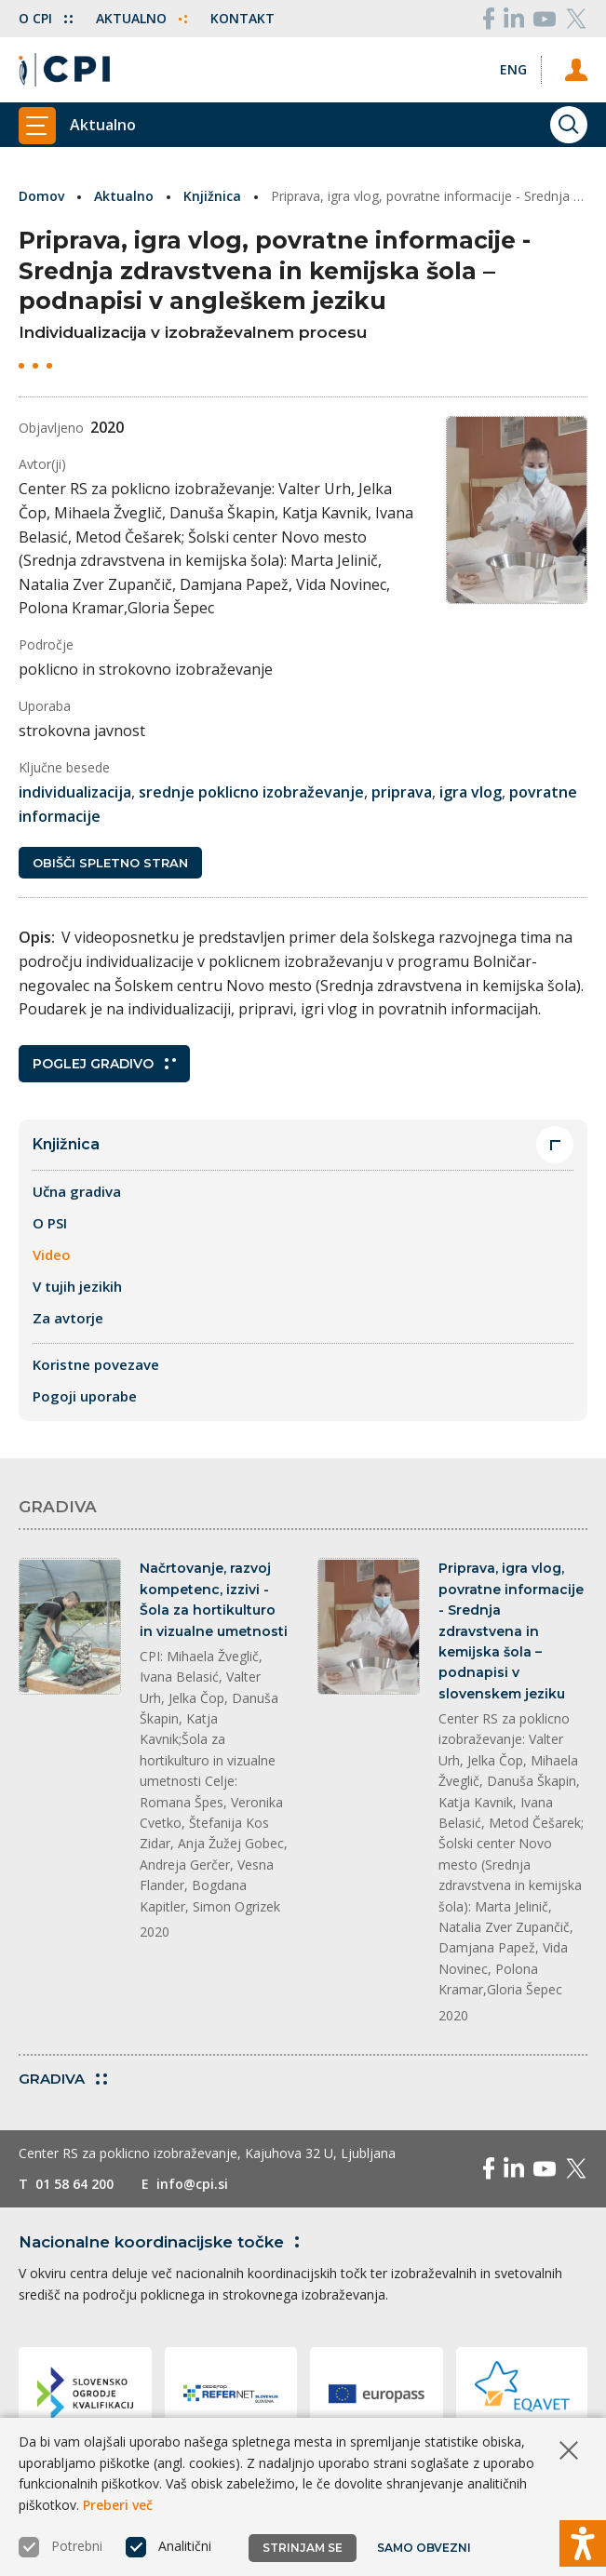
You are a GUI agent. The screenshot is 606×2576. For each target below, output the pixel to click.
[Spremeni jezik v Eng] (513, 69)
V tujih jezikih (77, 1286)
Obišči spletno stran (110, 862)
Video (52, 1254)
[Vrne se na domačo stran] (64, 69)
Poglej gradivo (104, 1063)
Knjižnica (212, 196)
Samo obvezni (424, 2548)
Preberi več (118, 2505)
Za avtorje (68, 1317)
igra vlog (470, 792)
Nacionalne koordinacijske (162, 2242)
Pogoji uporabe (85, 1396)
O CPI (46, 18)
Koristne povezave (96, 1364)
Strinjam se (303, 2548)
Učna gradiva (77, 1191)
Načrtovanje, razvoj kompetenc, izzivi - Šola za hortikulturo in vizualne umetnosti (214, 1599)
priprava (401, 792)
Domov (41, 196)
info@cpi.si (192, 2184)
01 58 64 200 (74, 2184)
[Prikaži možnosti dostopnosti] (582, 2543)
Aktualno (141, 18)
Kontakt (242, 18)
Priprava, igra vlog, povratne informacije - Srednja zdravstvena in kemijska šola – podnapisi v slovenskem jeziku (511, 1630)
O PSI (50, 1223)
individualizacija (75, 792)
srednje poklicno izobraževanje (251, 792)
